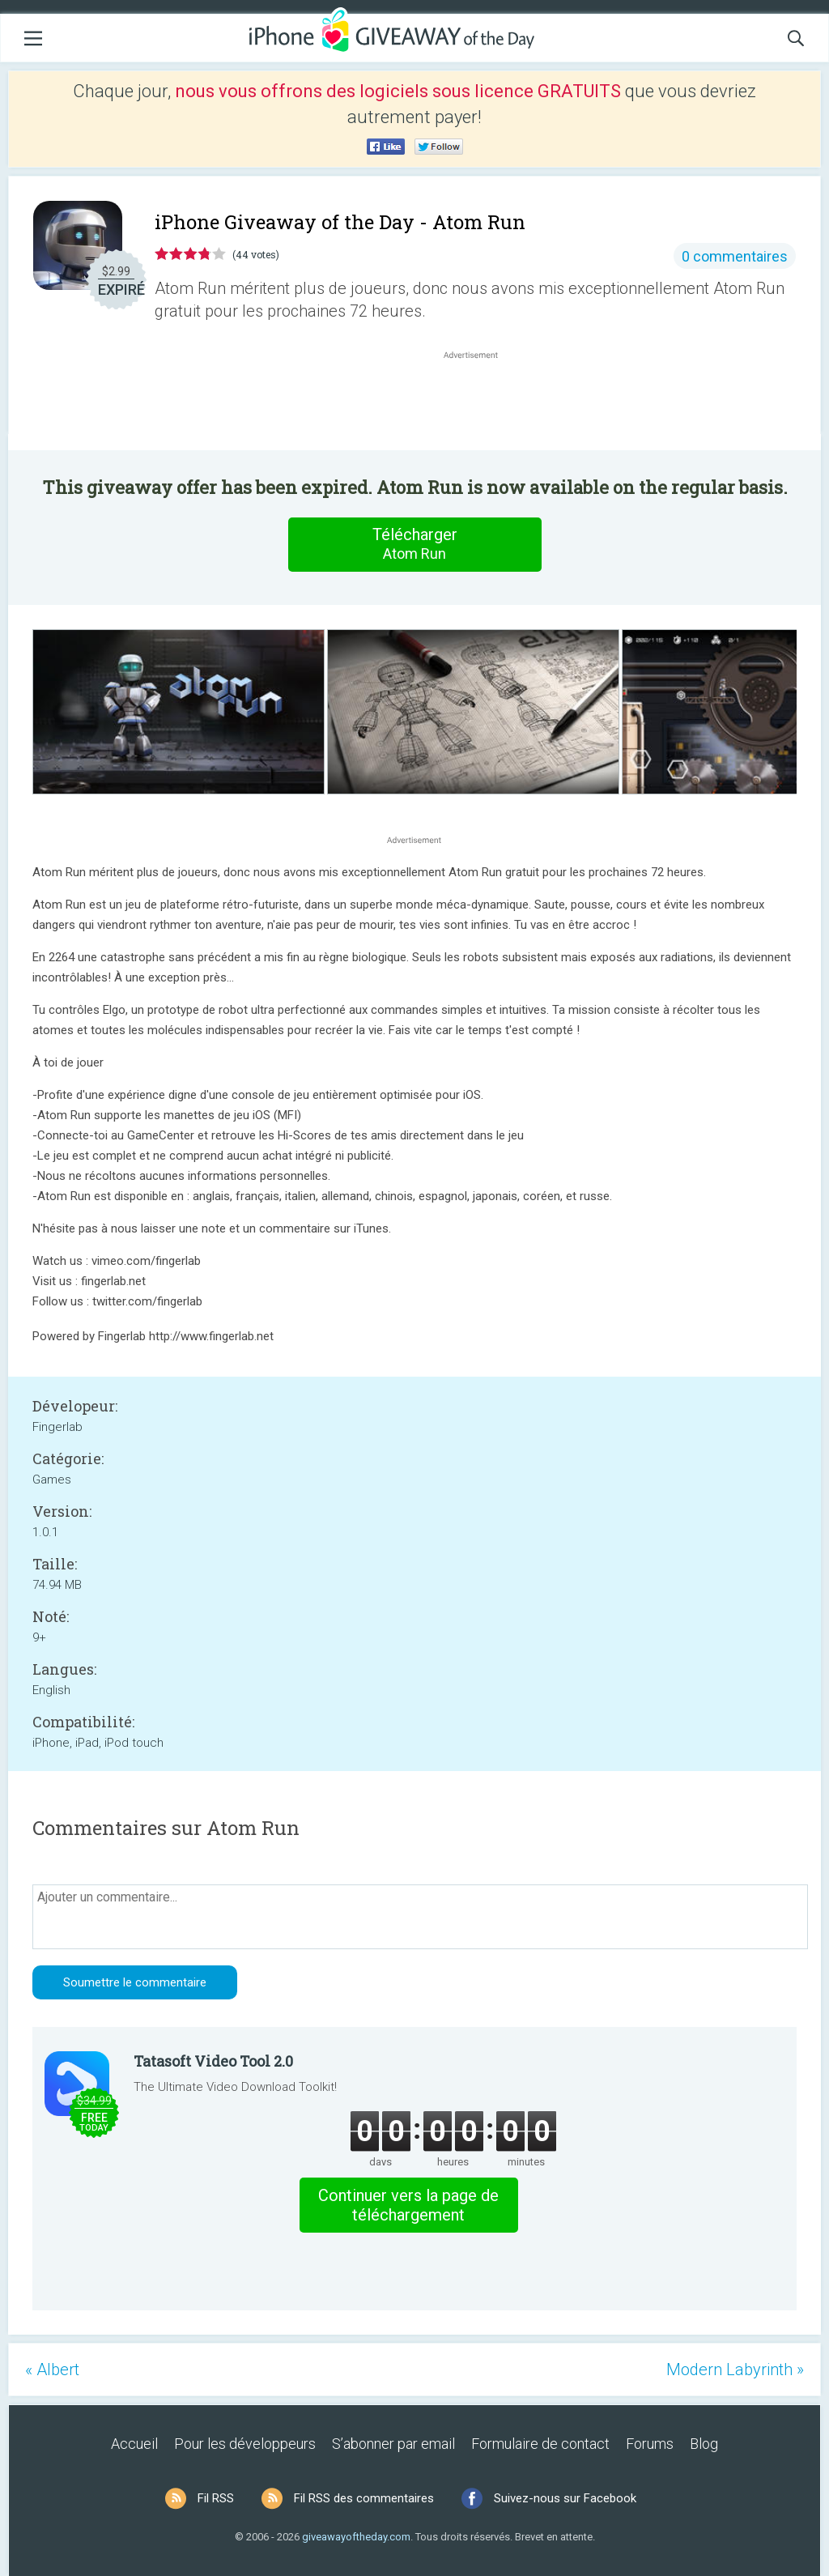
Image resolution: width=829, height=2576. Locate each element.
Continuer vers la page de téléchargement (408, 2205)
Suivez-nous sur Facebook (565, 2498)
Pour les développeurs (245, 2443)
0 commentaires (735, 256)
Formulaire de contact (540, 2443)
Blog (704, 2443)
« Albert (52, 2369)
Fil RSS (216, 2498)
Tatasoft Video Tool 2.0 (213, 2061)
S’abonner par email (393, 2443)
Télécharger (414, 544)
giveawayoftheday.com (356, 2537)
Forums (650, 2443)
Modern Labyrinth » (735, 2369)
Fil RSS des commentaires (364, 2498)
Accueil (134, 2443)
